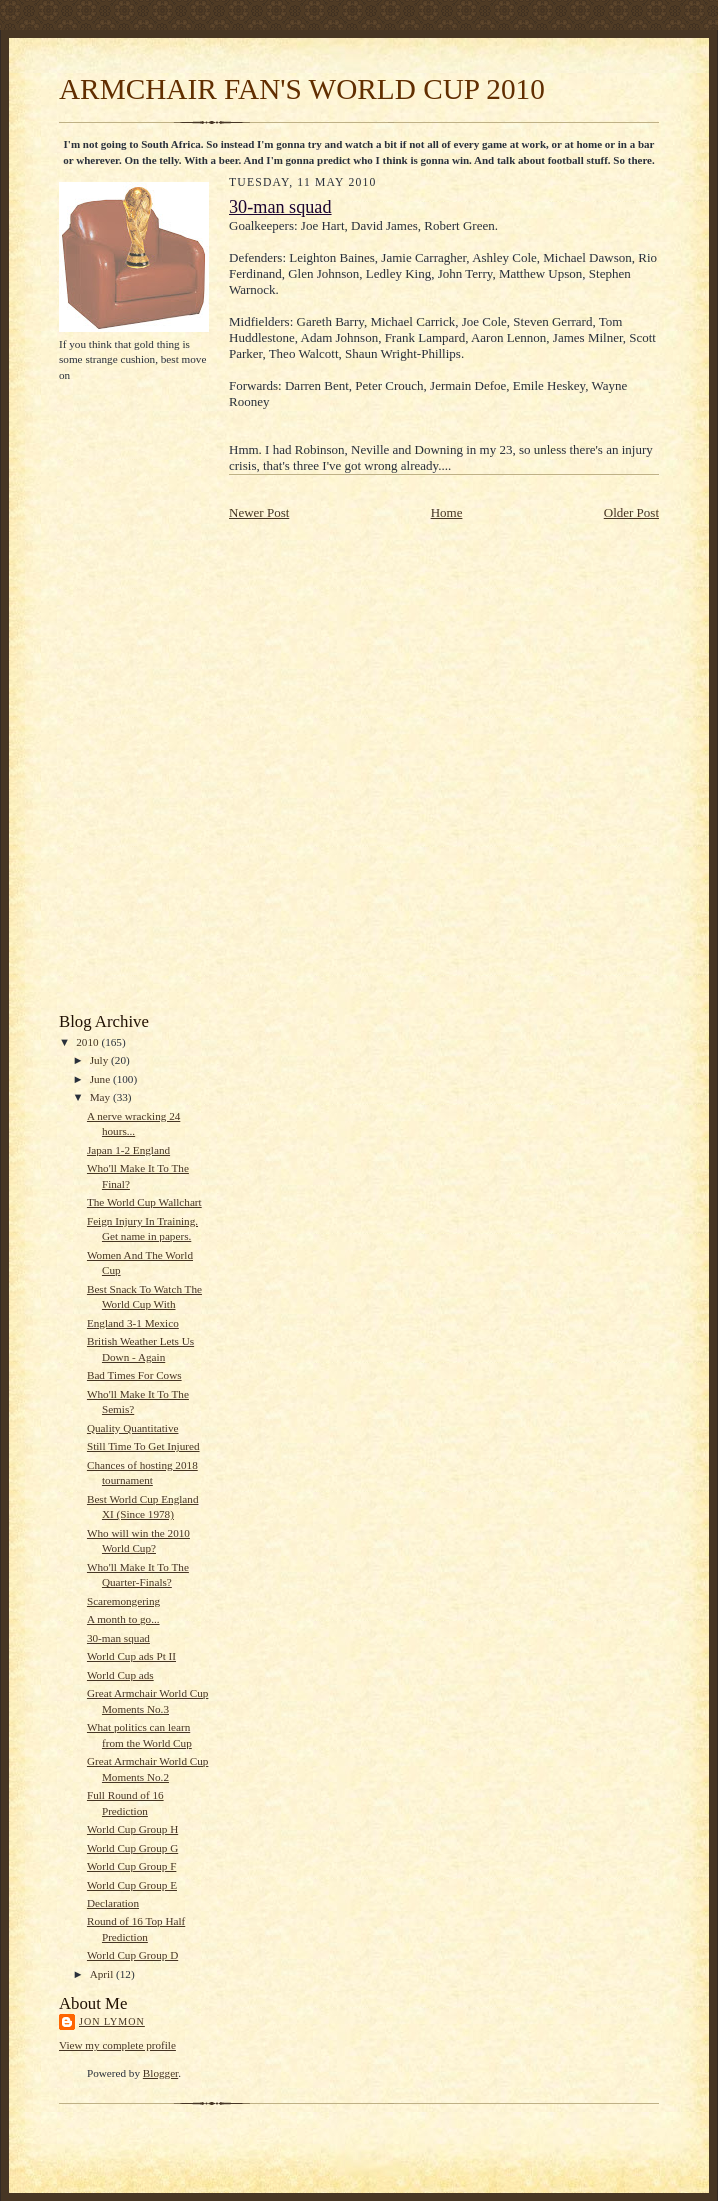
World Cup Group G (132, 1848)
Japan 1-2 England (128, 1150)
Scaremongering (123, 1601)
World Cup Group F (131, 1866)
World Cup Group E (132, 1885)
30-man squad (118, 1638)
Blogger (160, 2073)
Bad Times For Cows (134, 1375)
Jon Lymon (112, 2021)
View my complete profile (117, 2045)
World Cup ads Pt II (131, 1656)
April (103, 1974)
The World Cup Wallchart (144, 1202)
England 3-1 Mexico (133, 1323)
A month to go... (123, 1619)
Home (447, 512)
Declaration (113, 1903)
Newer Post (259, 512)
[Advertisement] (119, 696)
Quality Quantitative (133, 1428)
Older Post (631, 512)
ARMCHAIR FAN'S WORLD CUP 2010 (302, 89)
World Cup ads (120, 1675)
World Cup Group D (132, 1955)
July (100, 1060)
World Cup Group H (132, 1829)
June (101, 1079)
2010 (88, 1042)
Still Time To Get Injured (143, 1446)
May (101, 1097)
